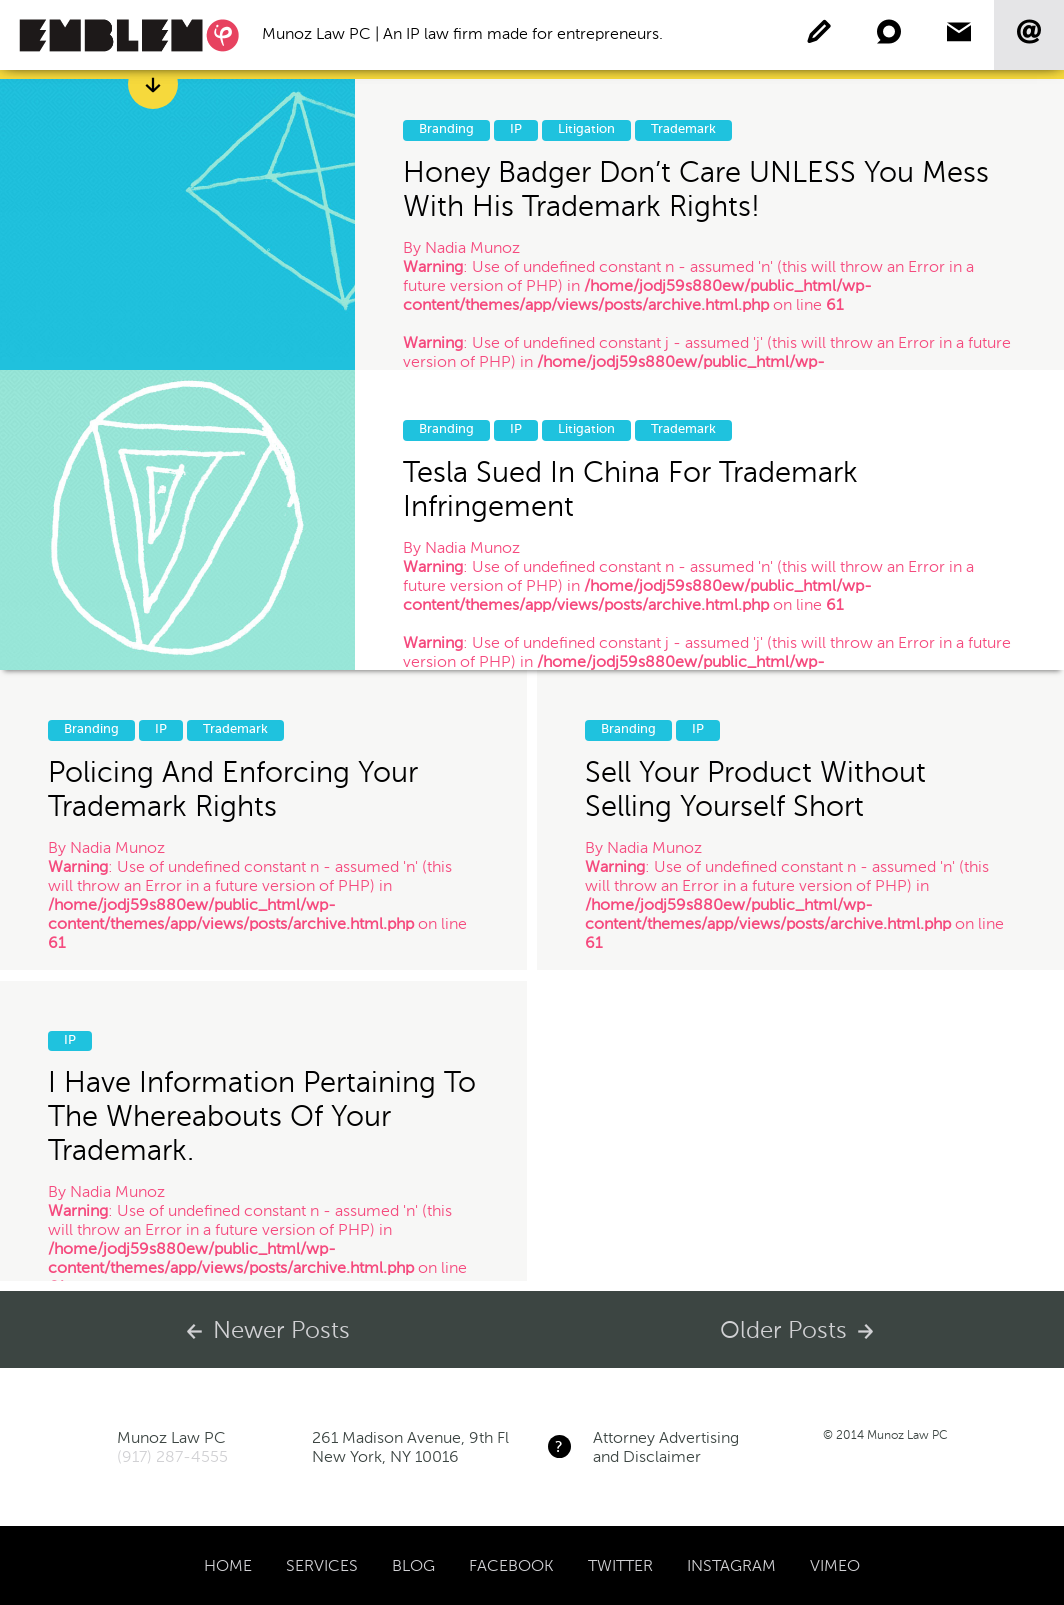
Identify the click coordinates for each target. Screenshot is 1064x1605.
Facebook (511, 1565)
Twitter (620, 1565)
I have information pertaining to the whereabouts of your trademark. (262, 1117)
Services (322, 1565)
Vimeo (835, 1565)
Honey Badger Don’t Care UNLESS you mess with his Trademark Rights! (696, 189)
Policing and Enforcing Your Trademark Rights (233, 789)
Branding (446, 129)
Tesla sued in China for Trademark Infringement (630, 489)
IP (516, 129)
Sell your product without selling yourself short (755, 789)
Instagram (731, 1565)
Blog (413, 1565)
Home (228, 1565)
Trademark (683, 129)
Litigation (586, 129)
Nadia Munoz (472, 247)
